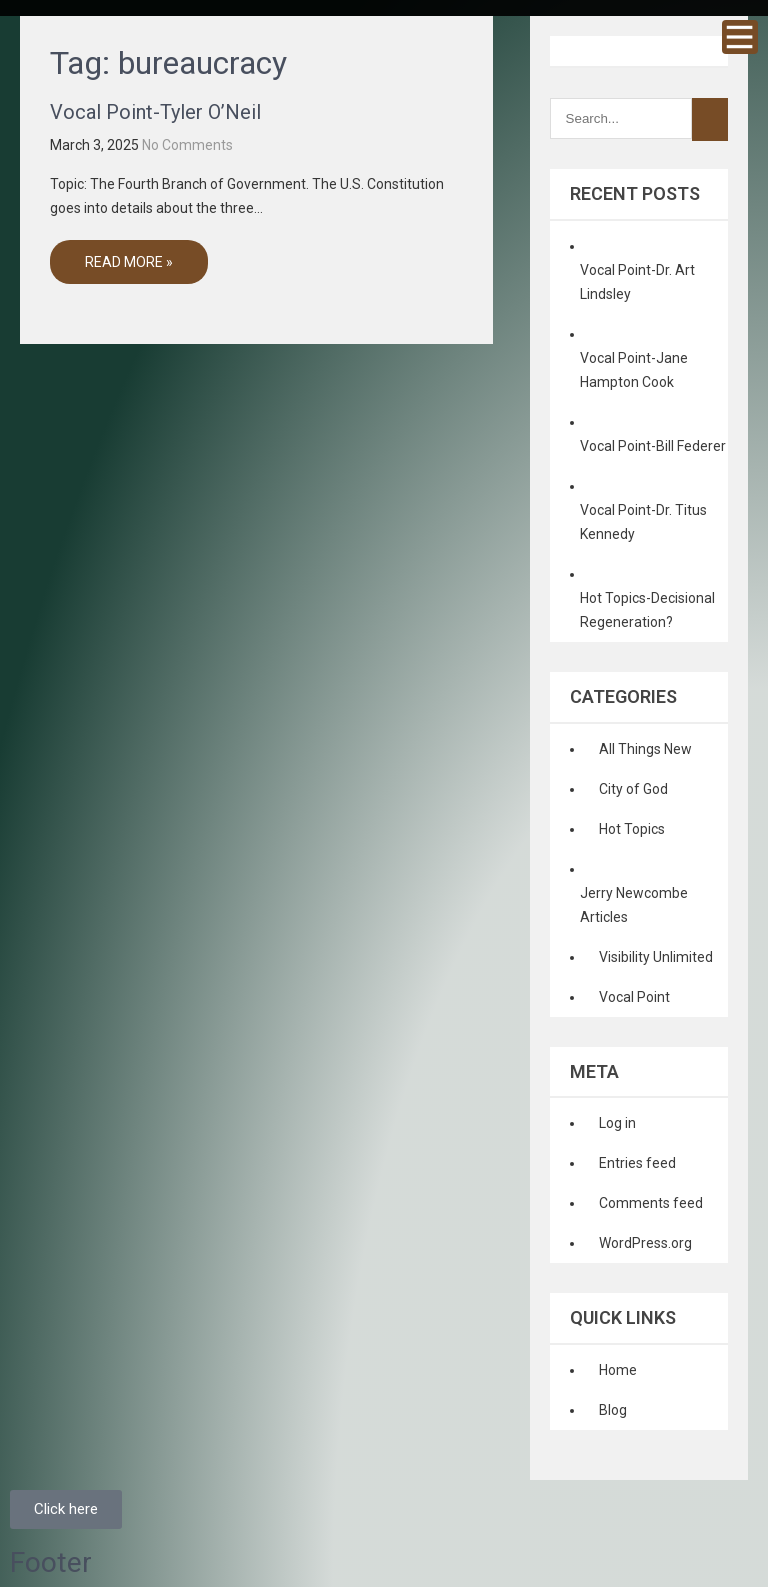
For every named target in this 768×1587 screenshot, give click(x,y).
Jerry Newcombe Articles (634, 905)
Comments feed (651, 1203)
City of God (633, 789)
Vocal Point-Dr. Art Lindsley (637, 282)
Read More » (129, 262)
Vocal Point (634, 997)
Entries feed (637, 1163)
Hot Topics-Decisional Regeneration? (647, 610)
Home (618, 1370)
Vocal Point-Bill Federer (653, 446)
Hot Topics (632, 829)
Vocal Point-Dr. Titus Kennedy (643, 522)
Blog (613, 1410)
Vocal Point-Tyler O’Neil (155, 112)
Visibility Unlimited (656, 957)
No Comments (187, 145)
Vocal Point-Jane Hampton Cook (634, 370)
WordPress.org (645, 1243)
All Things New (645, 749)
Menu (740, 37)
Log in (617, 1123)
